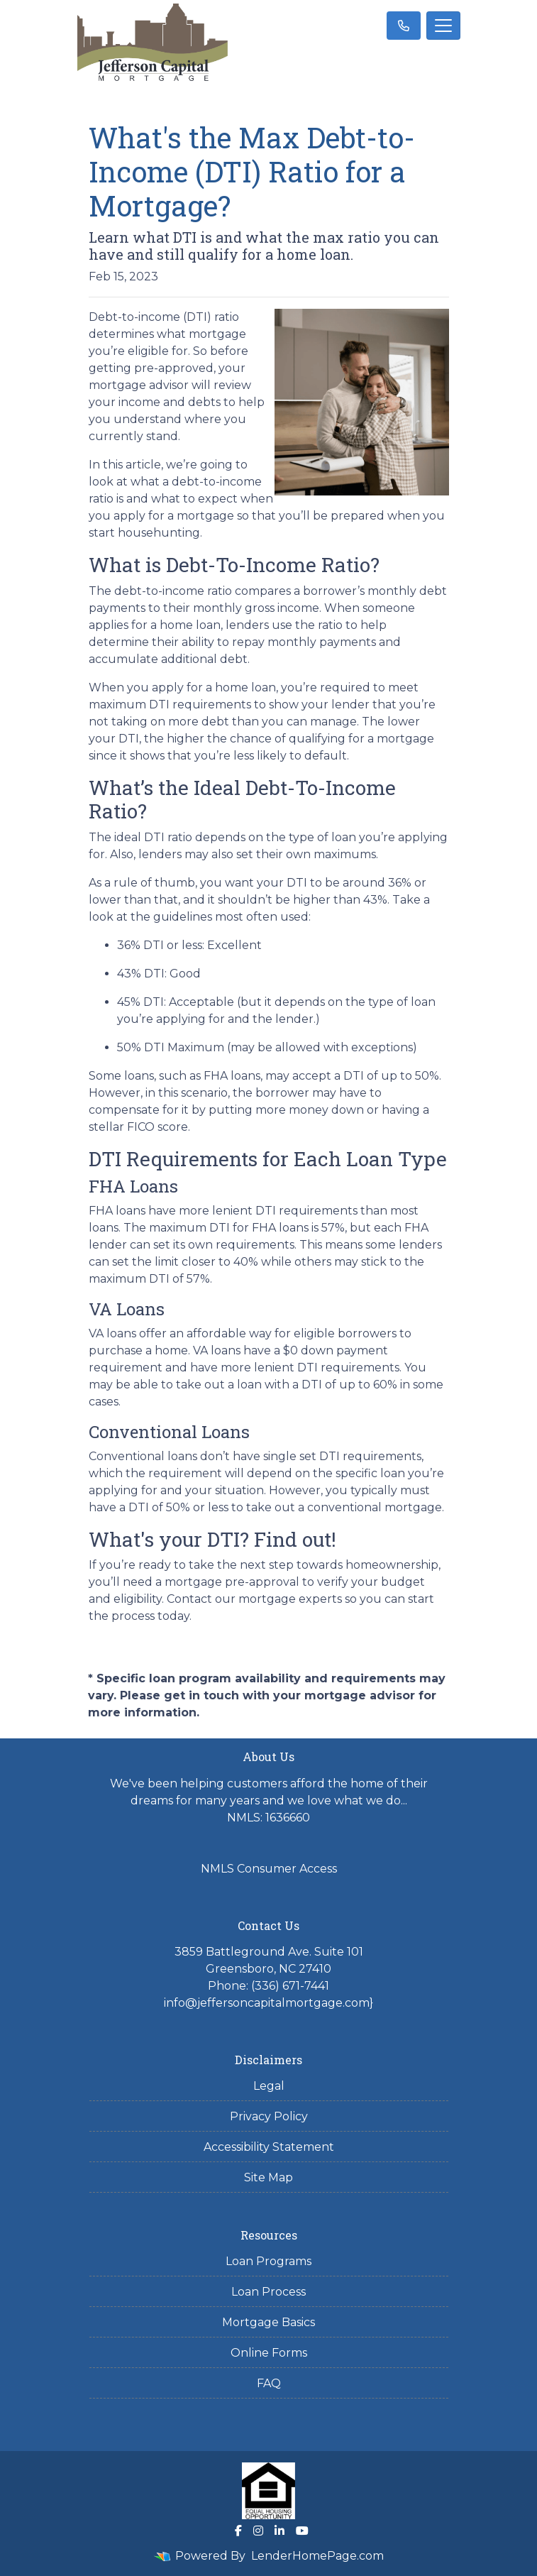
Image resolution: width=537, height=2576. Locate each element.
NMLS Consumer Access (269, 1868)
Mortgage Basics (268, 2322)
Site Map (268, 2177)
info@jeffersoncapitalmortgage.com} (268, 2003)
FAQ (269, 2383)
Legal (268, 2086)
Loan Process (268, 2291)
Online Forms (269, 2352)
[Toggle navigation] (443, 25)
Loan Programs (268, 2261)
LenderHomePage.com (317, 2556)
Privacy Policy (269, 2116)
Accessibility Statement (269, 2147)
